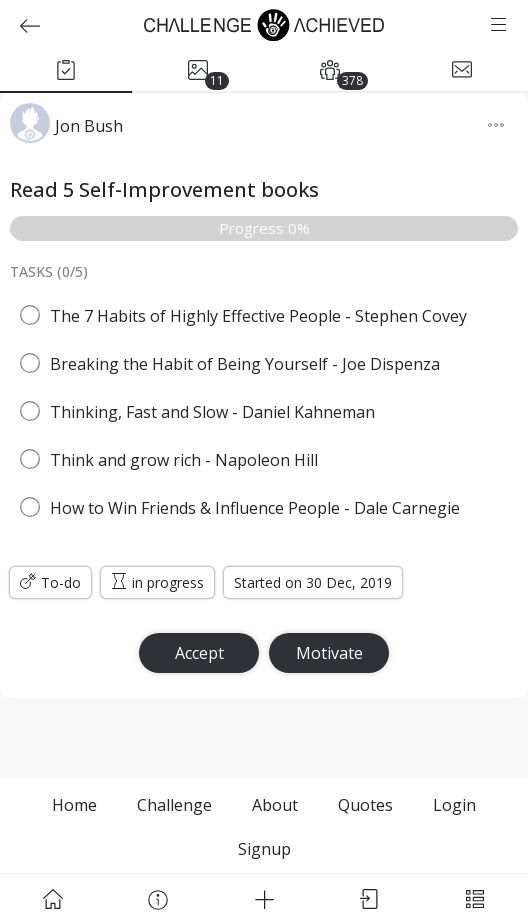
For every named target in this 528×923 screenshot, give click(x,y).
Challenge (174, 805)
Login (454, 805)
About (275, 805)
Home (74, 805)
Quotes (365, 805)
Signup (264, 849)
